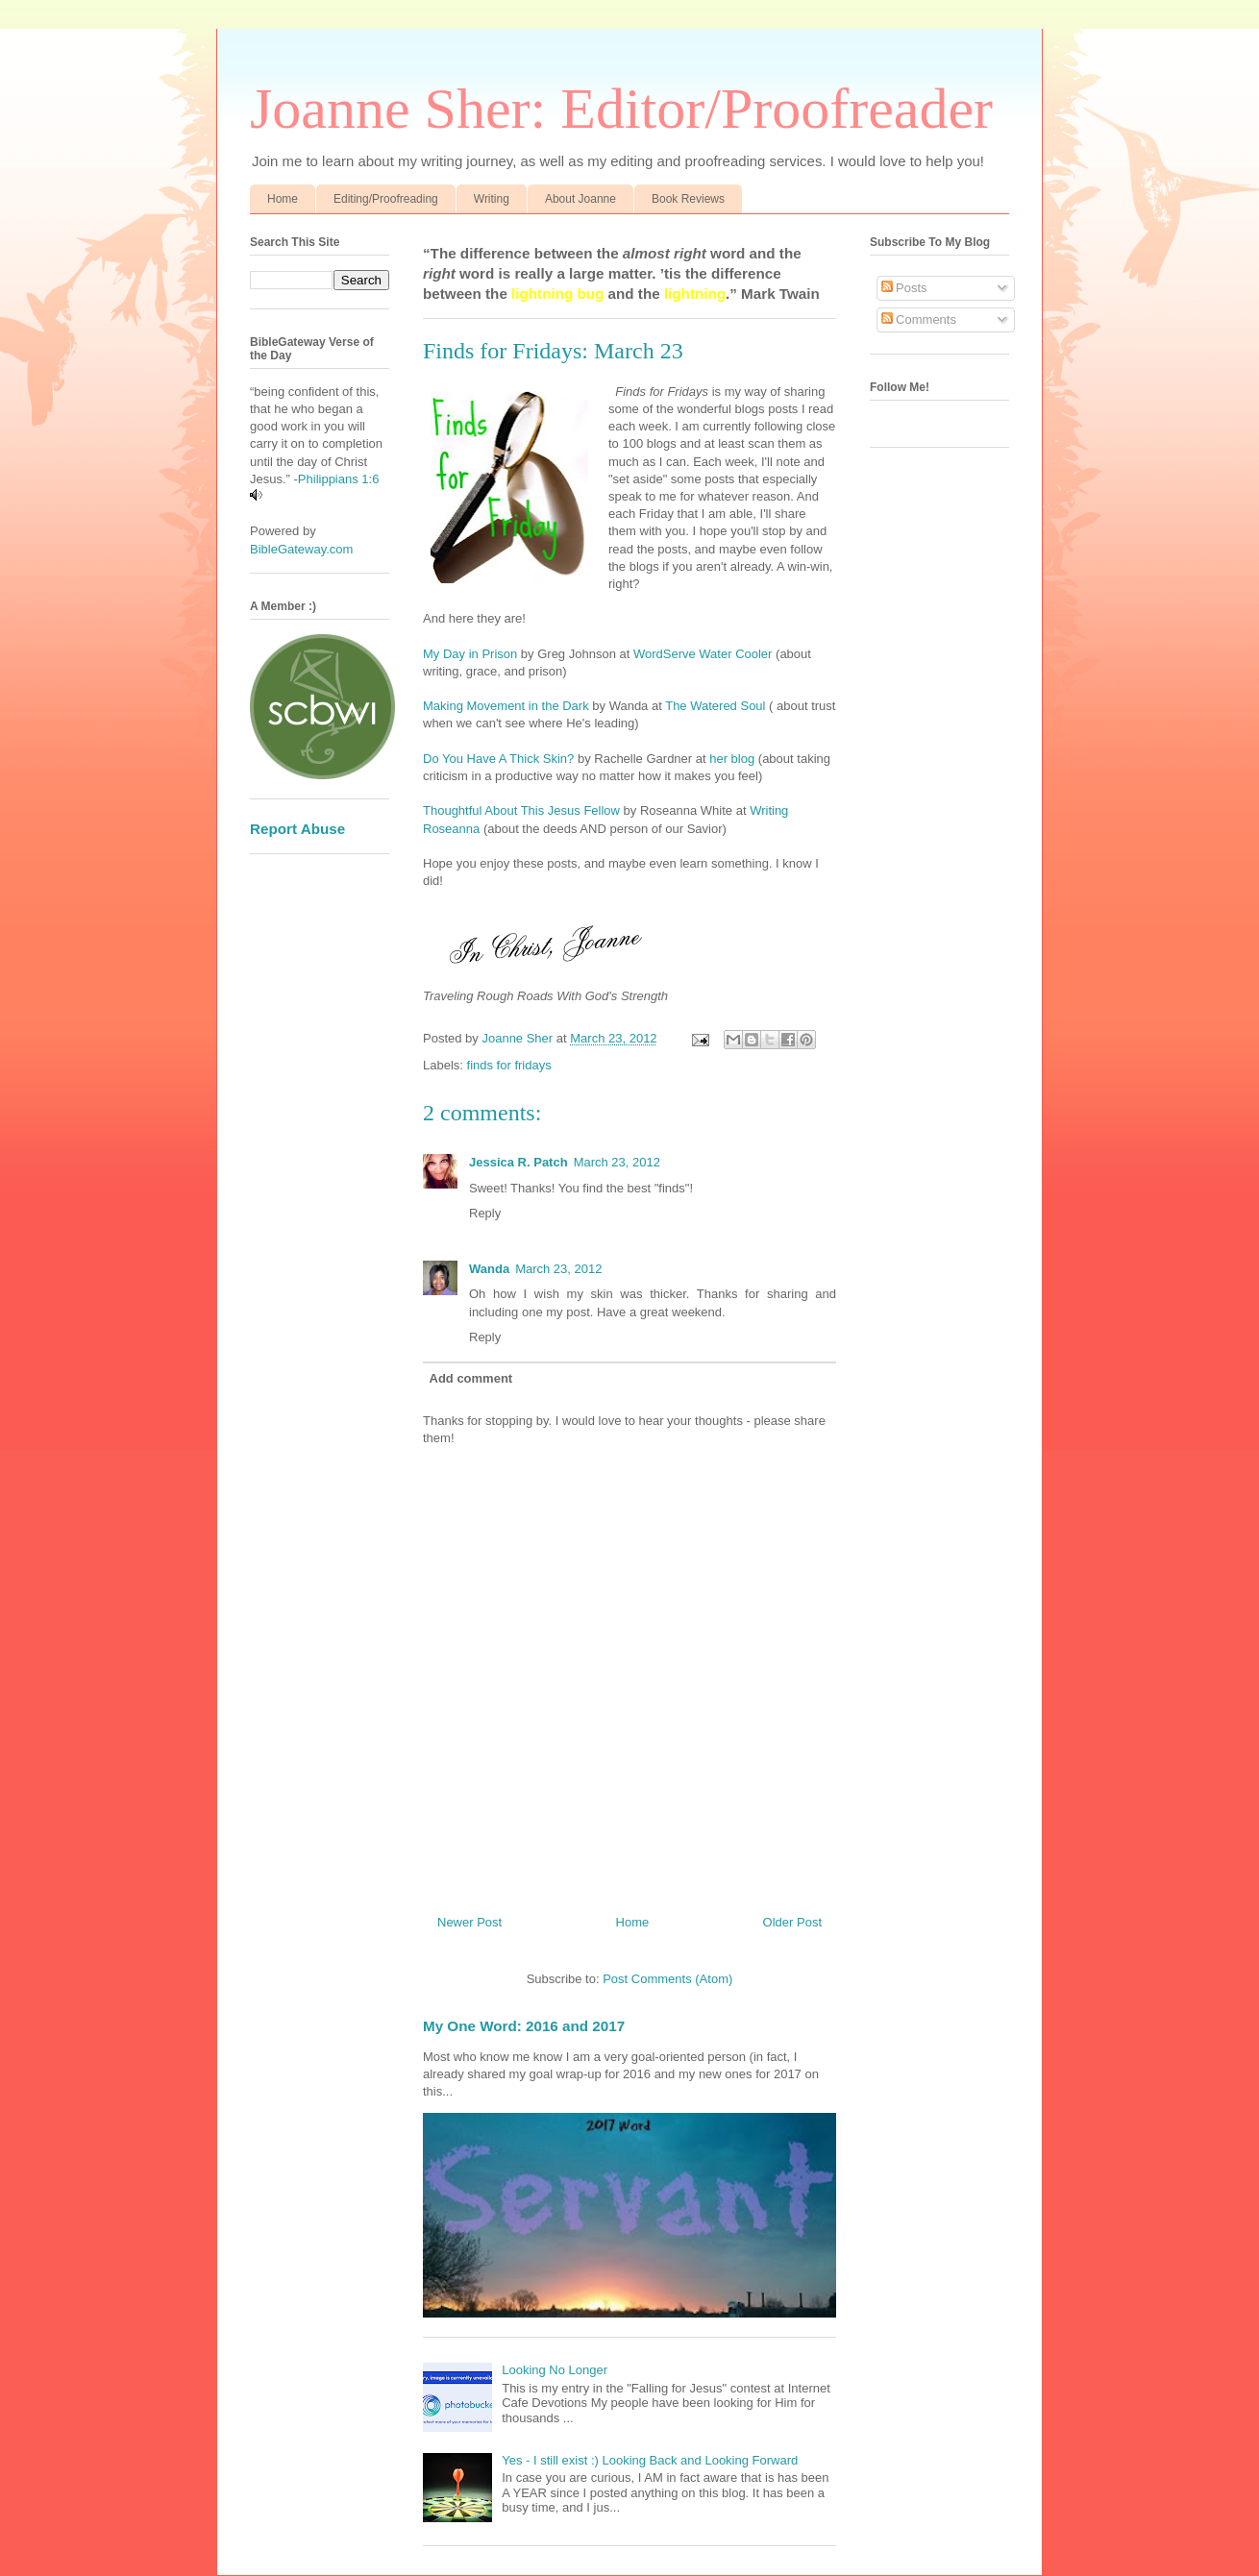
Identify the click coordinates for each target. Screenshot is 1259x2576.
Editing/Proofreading (385, 199)
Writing (491, 199)
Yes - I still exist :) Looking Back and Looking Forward (650, 2460)
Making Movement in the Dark (506, 706)
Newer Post (469, 1922)
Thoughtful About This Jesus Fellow (521, 810)
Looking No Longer (554, 2370)
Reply (485, 1213)
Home (282, 199)
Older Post (792, 1922)
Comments (918, 319)
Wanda (489, 1269)
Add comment (471, 1378)
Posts (904, 288)
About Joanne (580, 199)
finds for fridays (509, 1065)
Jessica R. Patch (518, 1162)
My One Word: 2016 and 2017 (524, 2026)
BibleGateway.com (301, 549)
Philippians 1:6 (339, 479)
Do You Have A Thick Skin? (500, 758)
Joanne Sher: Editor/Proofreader (621, 108)
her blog (731, 758)
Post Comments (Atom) (667, 1979)
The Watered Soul (715, 706)
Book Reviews (688, 199)
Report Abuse (297, 829)
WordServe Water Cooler (704, 654)
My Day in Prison (470, 654)
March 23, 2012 (617, 1162)
